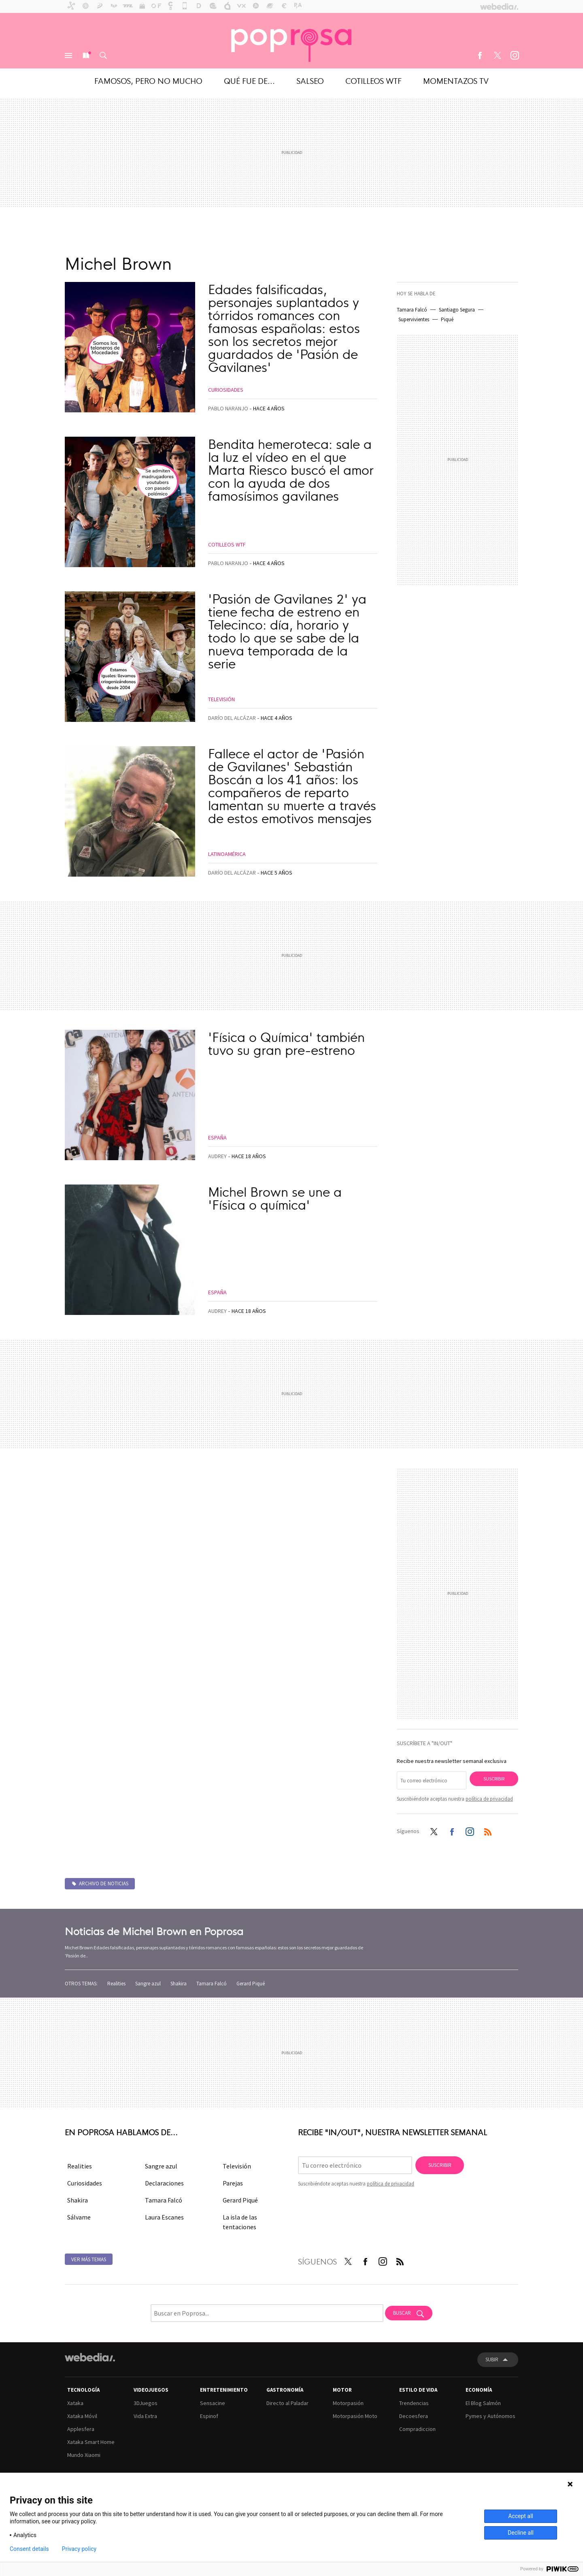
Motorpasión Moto (355, 2416)
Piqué (447, 319)
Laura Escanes (164, 2217)
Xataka (75, 2403)
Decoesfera (413, 2416)
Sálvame (79, 2217)
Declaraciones (164, 2183)
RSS (487, 1830)
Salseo (310, 80)
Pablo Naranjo (228, 408)
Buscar (103, 55)
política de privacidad (489, 1798)
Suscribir (493, 1779)
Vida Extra (145, 2416)
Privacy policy (79, 2549)
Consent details (29, 2549)
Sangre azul (148, 1983)
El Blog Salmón (483, 2403)
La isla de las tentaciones (240, 2222)
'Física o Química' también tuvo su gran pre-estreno (286, 1043)
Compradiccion (417, 2429)
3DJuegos (145, 2403)
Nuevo (85, 55)
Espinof (209, 2416)
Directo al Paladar (287, 2403)
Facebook (479, 55)
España (217, 1137)
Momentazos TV (456, 80)
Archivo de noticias (103, 1883)
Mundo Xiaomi (83, 2455)
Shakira (178, 1983)
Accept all (520, 2516)
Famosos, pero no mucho (148, 80)
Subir (491, 2359)
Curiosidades (225, 389)
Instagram (514, 55)
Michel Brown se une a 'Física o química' (275, 1197)
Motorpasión (348, 2403)
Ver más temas (88, 2259)
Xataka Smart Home (91, 2442)
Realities (116, 1983)
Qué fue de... (249, 80)
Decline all (521, 2532)
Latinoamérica (227, 854)
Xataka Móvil (82, 2416)
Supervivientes (413, 319)
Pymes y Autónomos (490, 2416)
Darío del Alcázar (232, 717)
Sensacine (212, 2403)
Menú (68, 55)
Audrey (217, 1156)
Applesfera (80, 2429)
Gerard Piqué (250, 1983)
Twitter (497, 55)
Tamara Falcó (412, 309)
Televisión (221, 699)
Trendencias (414, 2403)
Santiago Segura (457, 309)
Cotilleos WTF (373, 80)
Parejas (233, 2183)
